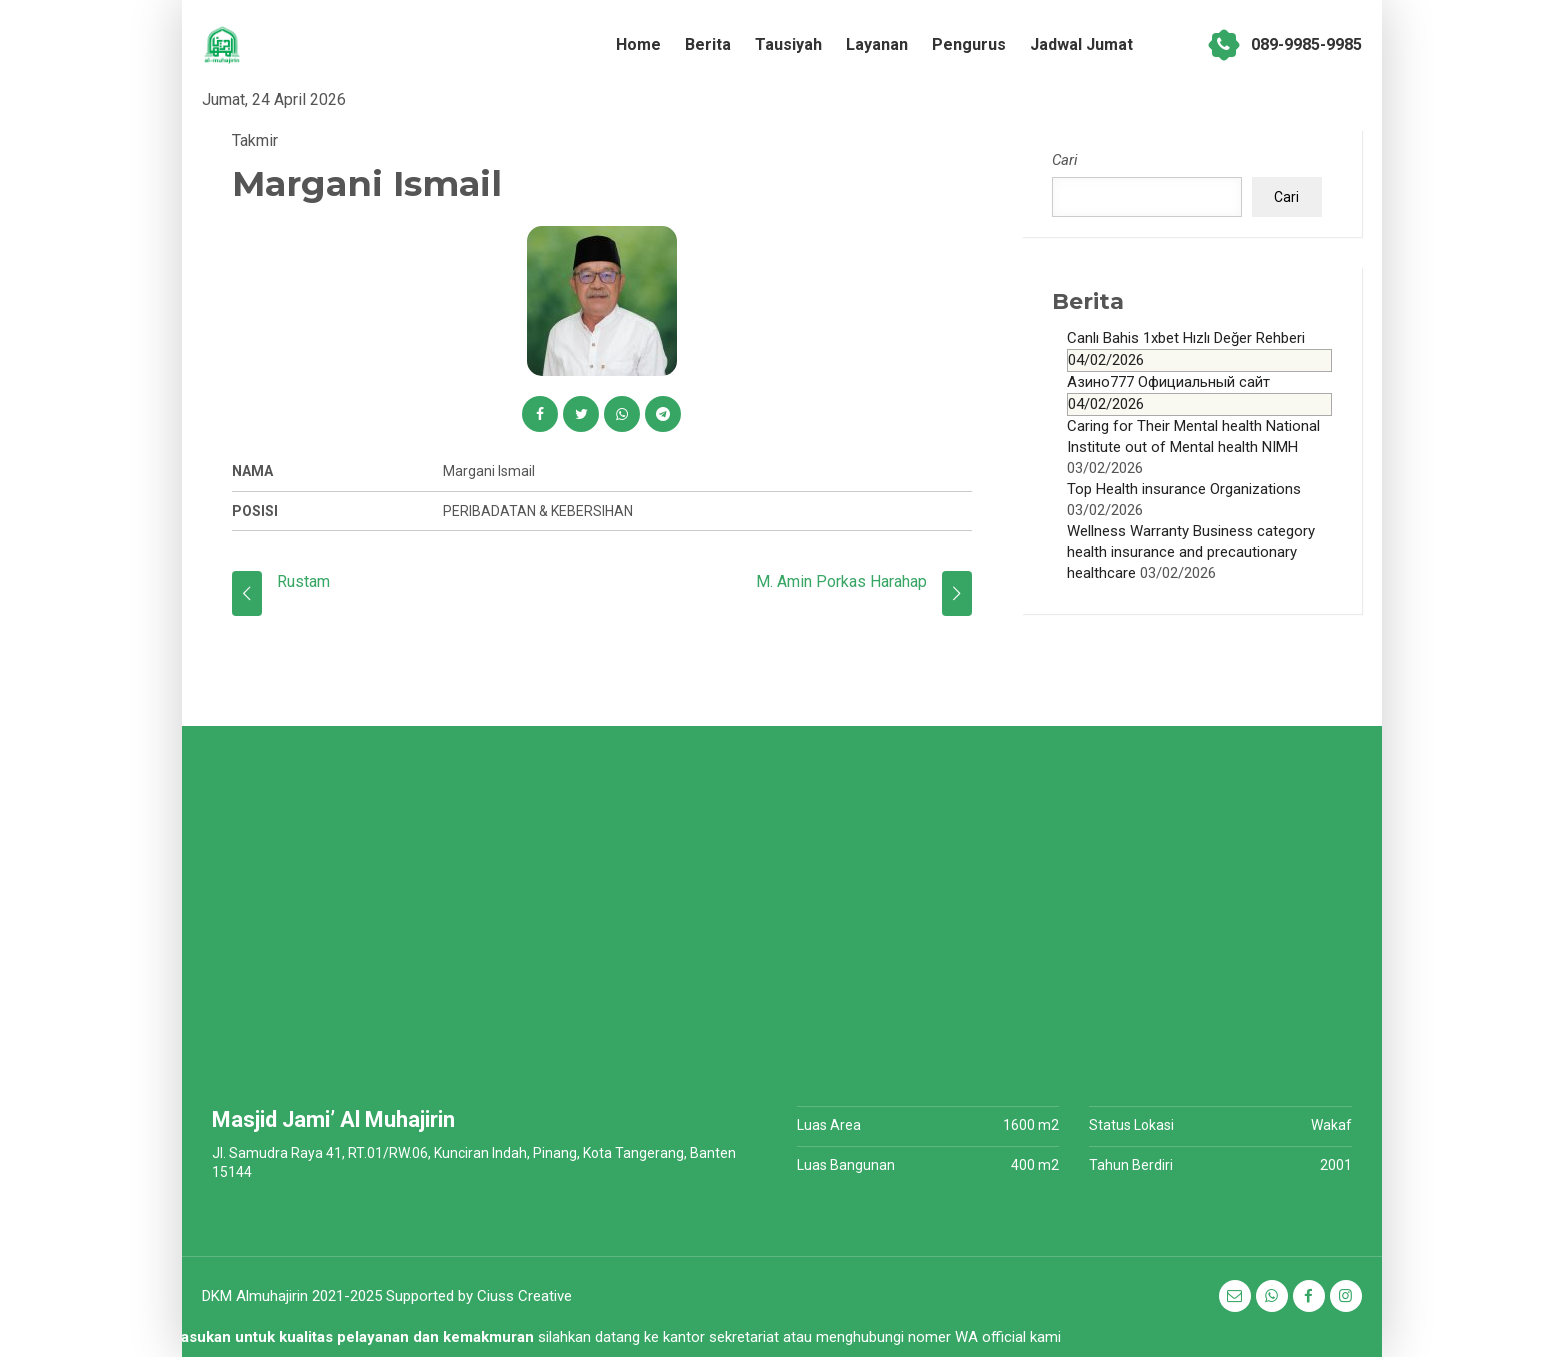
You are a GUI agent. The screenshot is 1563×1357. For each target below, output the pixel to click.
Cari (1065, 160)
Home (638, 44)
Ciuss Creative (524, 1296)
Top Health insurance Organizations (1184, 489)
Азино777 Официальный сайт (1199, 394)
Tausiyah (788, 44)
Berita (708, 44)
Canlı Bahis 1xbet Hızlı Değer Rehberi (1199, 350)
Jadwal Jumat (1081, 44)
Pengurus (969, 44)
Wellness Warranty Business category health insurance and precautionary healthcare (1191, 552)
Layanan (877, 44)
